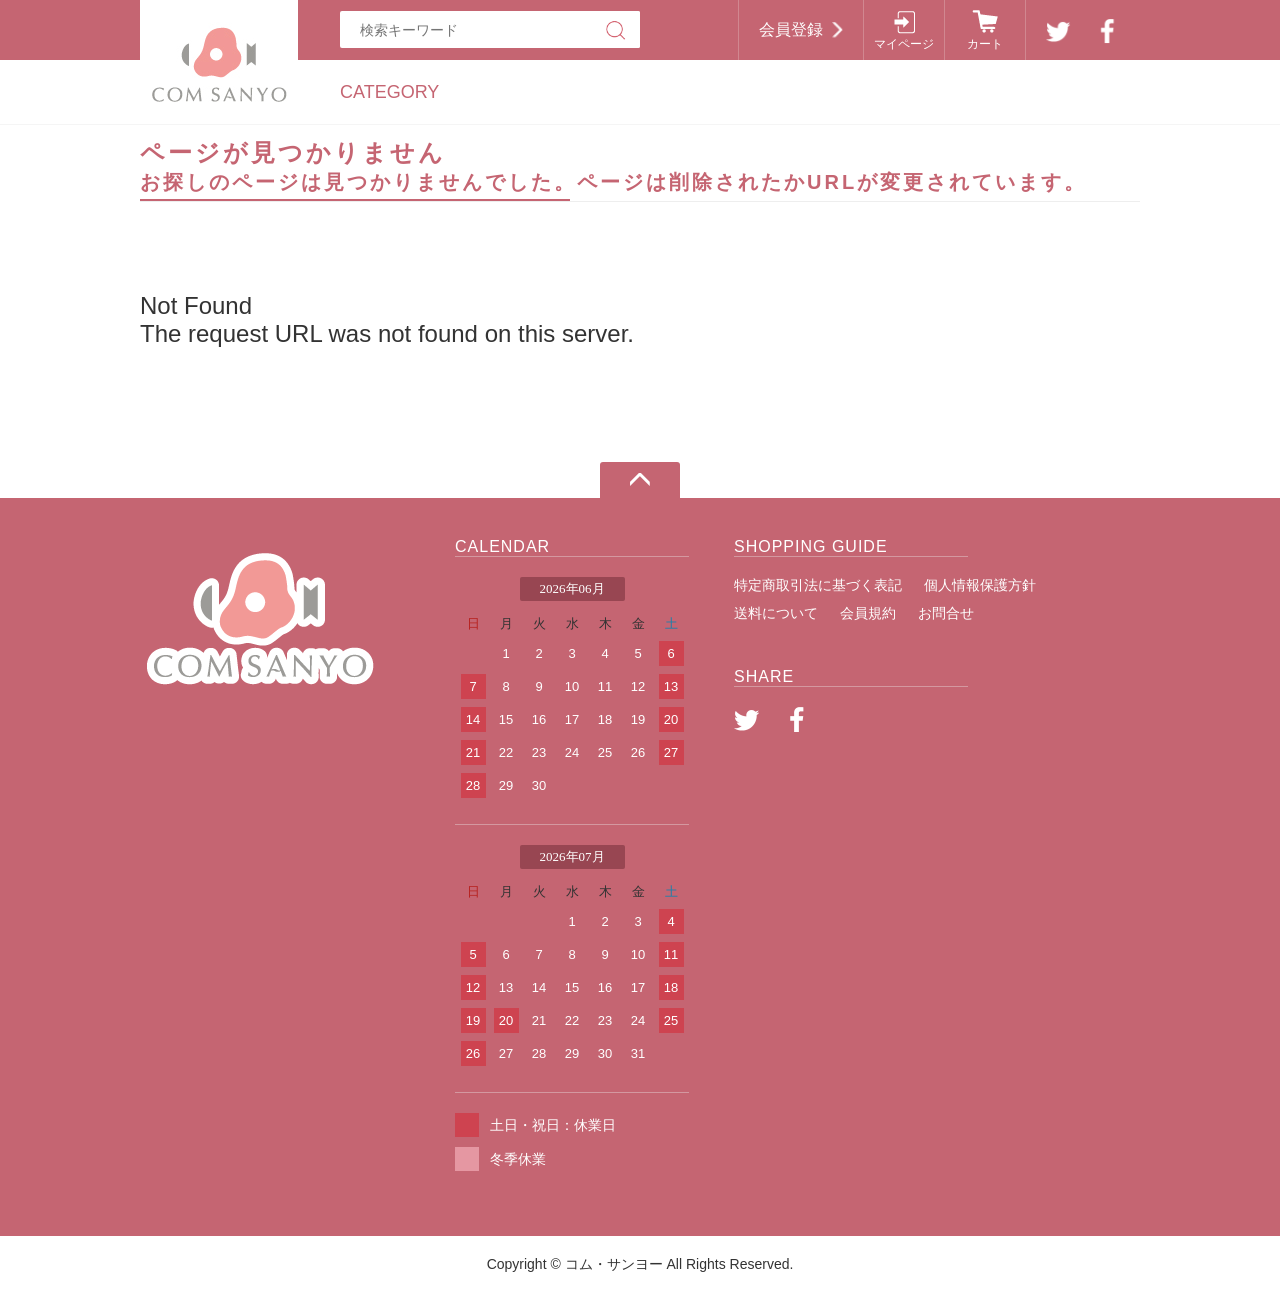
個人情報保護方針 (980, 585)
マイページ (904, 44)
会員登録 (791, 29)
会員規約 (868, 613)
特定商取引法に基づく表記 (818, 585)
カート (985, 44)
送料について (776, 613)
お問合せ (946, 613)
